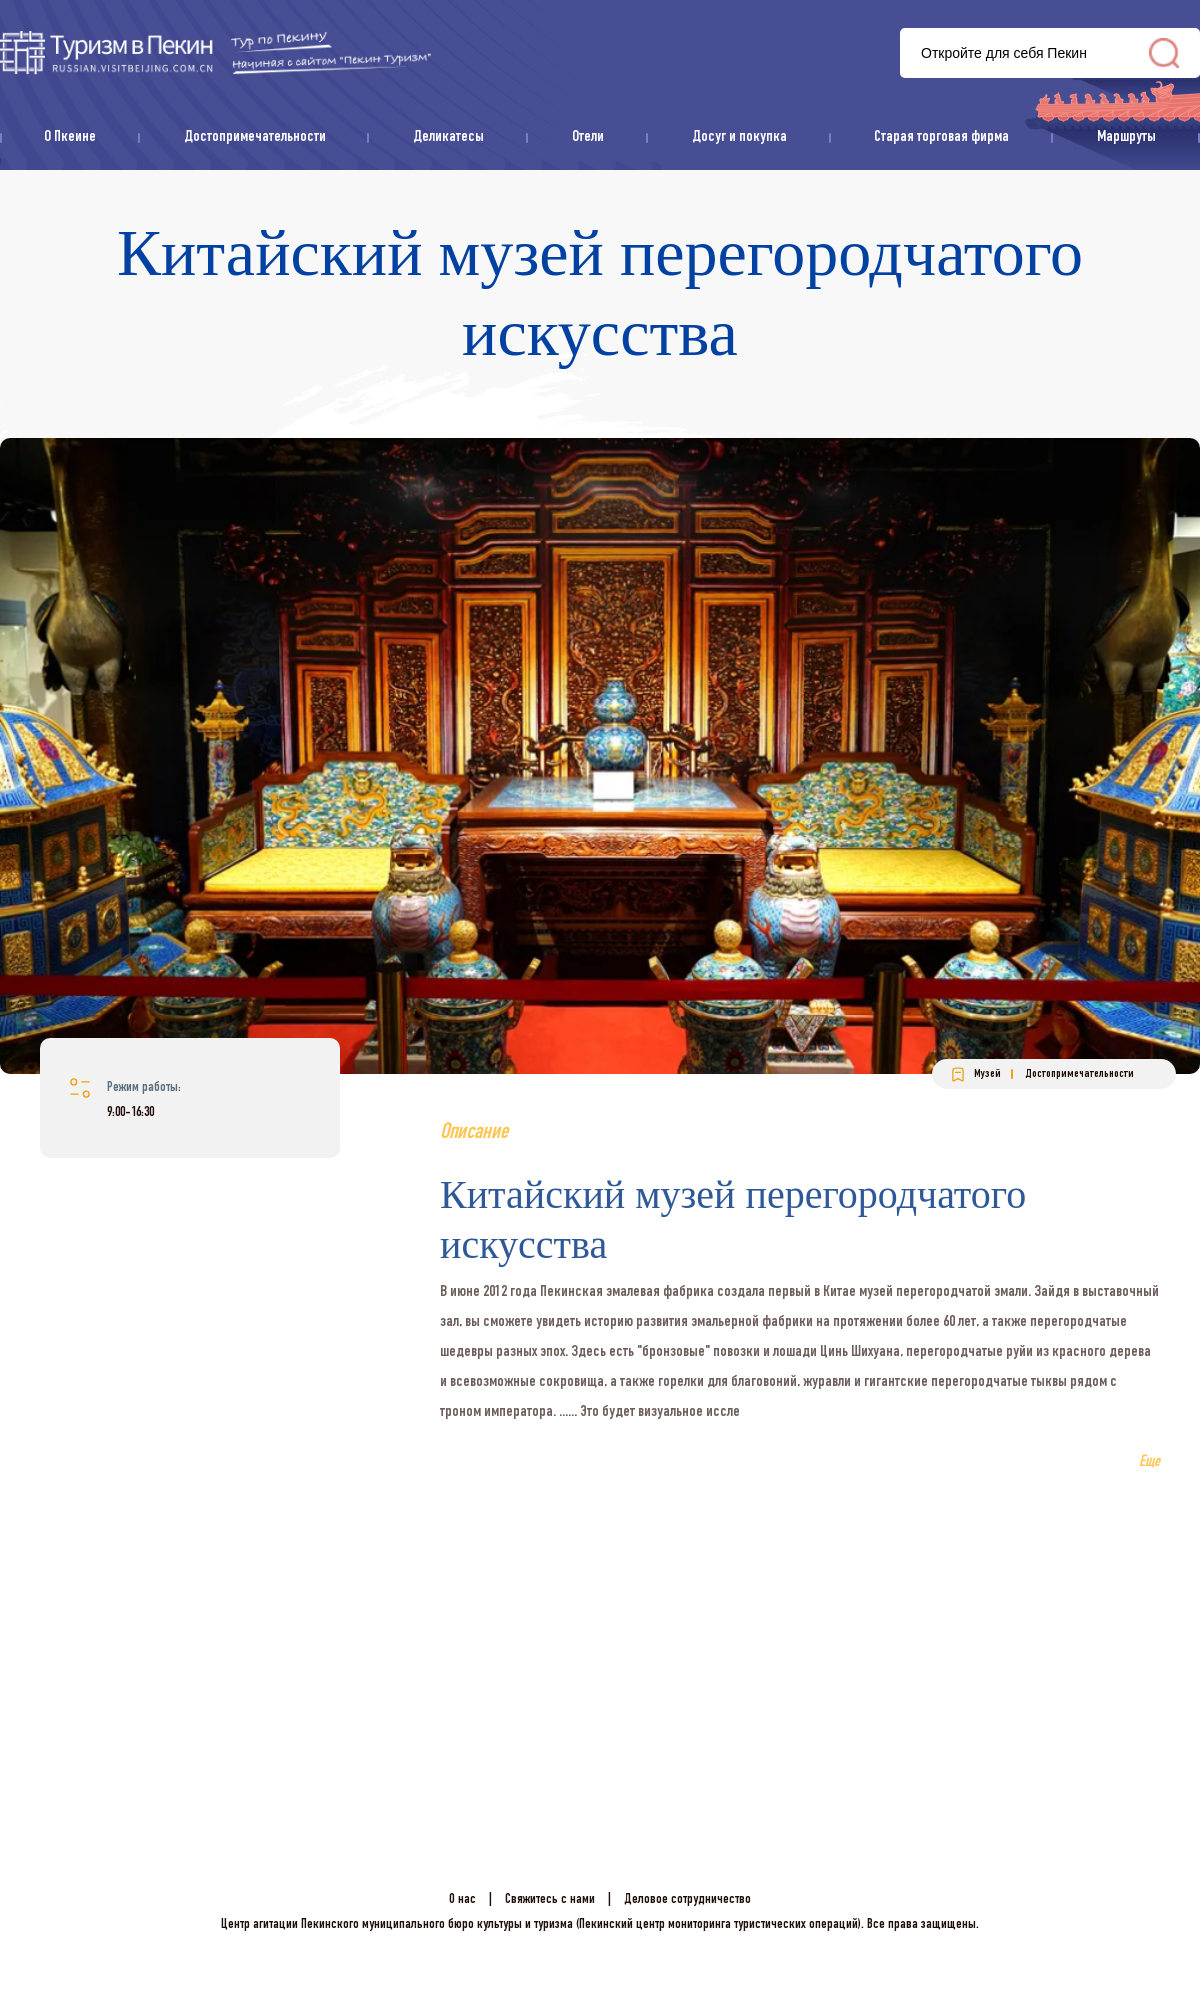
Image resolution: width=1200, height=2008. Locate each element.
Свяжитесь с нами (550, 1900)
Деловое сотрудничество (687, 1900)
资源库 (215, 52)
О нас (462, 1900)
